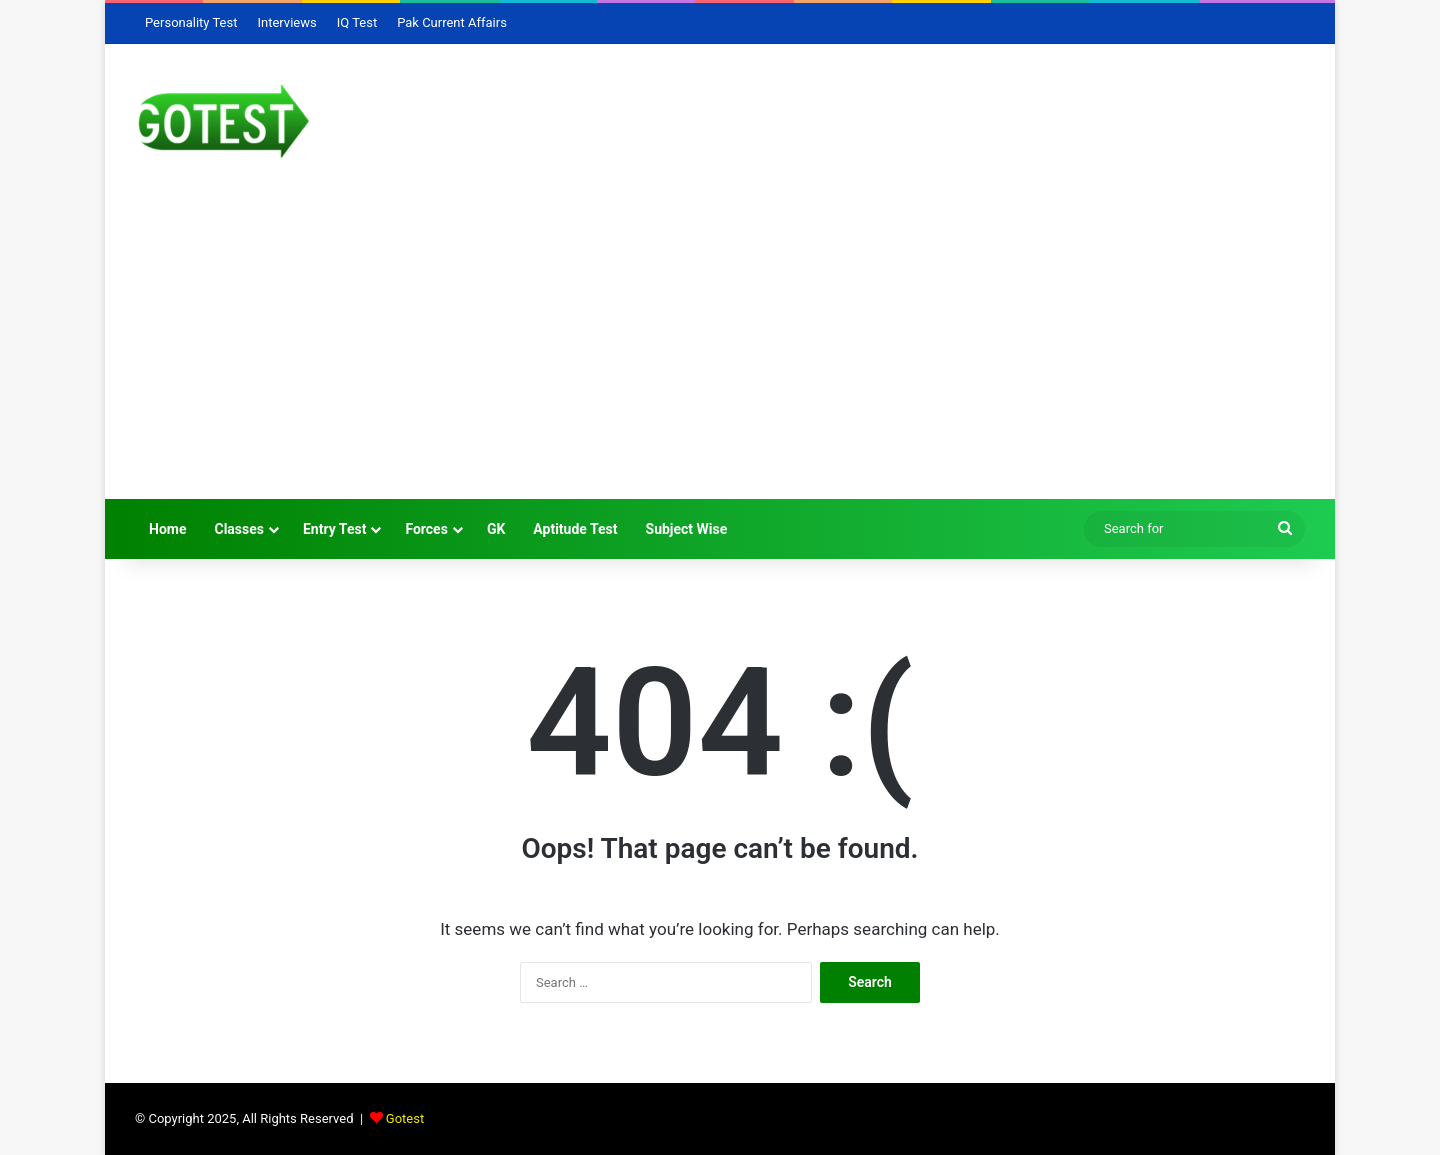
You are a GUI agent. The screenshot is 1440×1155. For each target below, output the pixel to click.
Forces (426, 529)
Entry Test (334, 529)
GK (496, 529)
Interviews (286, 22)
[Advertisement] (720, 349)
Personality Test (191, 22)
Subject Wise (687, 529)
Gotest (405, 1118)
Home (167, 529)
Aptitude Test (575, 529)
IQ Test (357, 22)
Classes (239, 529)
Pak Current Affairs (452, 22)
